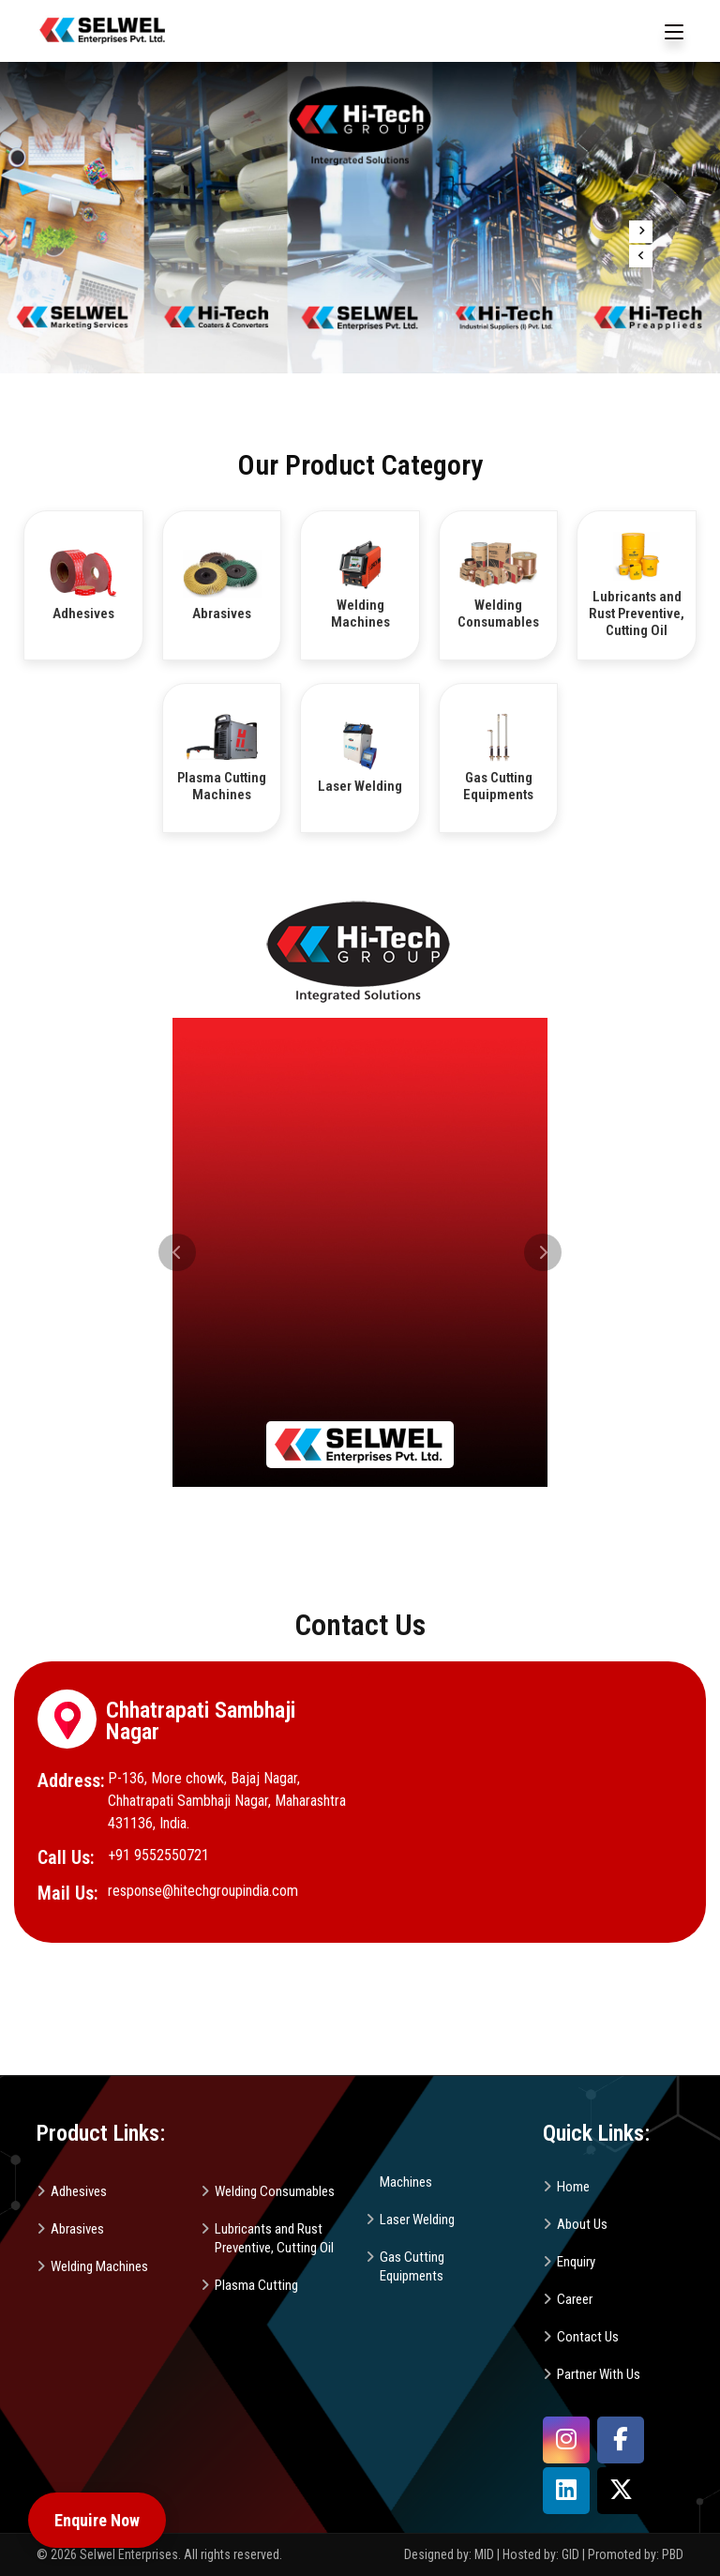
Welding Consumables (275, 2191)
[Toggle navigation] (674, 32)
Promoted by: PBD (635, 2554)
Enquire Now (97, 2520)
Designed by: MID (450, 2554)
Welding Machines (99, 2266)
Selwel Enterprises (129, 2554)
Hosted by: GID (540, 2554)
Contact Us (588, 2336)
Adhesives (79, 2191)
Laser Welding (417, 2219)
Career (574, 2299)
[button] (177, 1252)
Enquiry (576, 2261)
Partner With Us (598, 2374)
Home (573, 2186)
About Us (582, 2224)
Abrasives (77, 2228)
